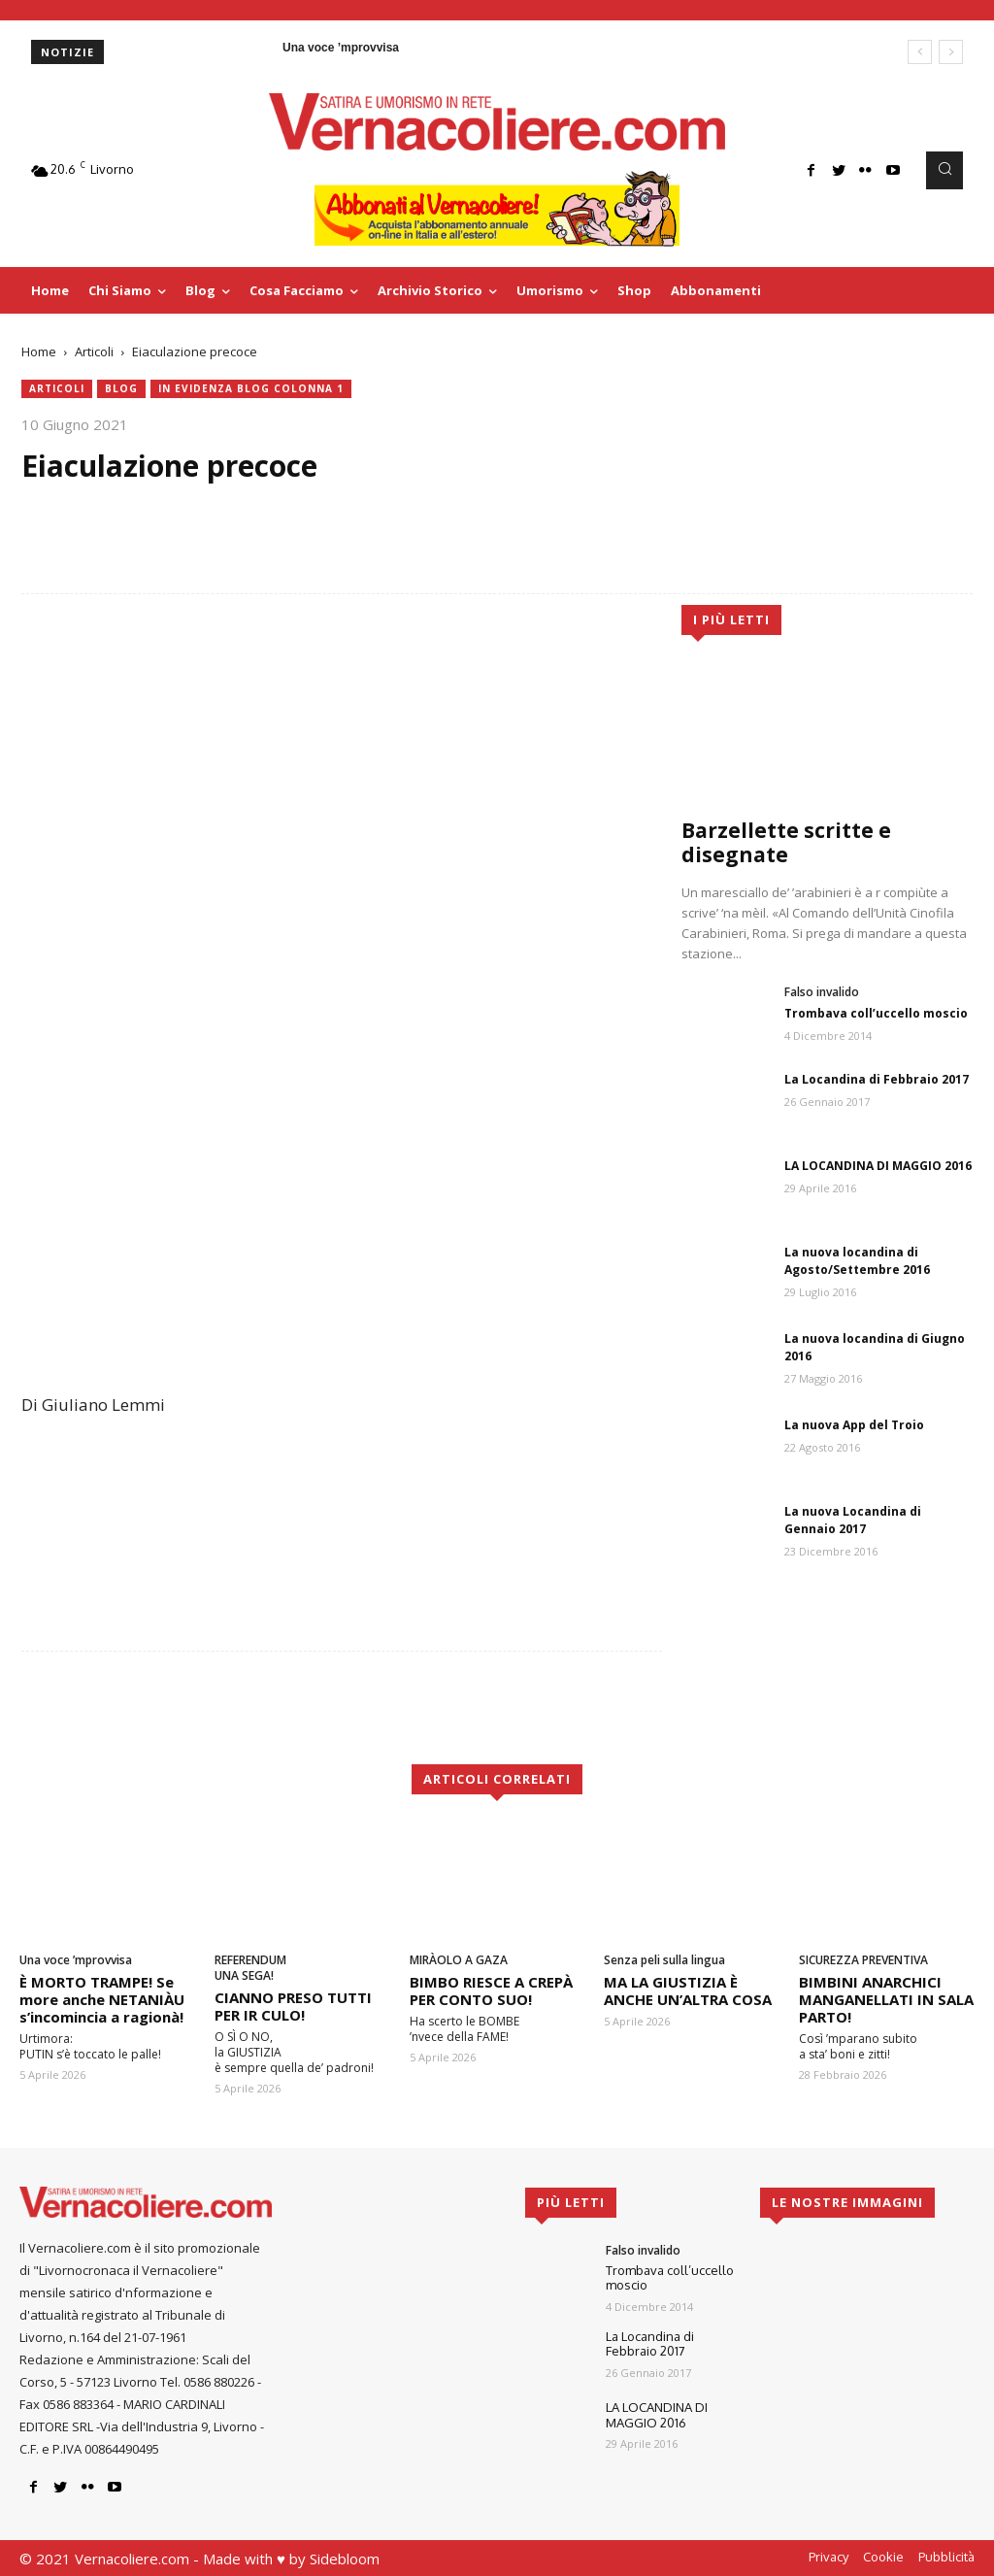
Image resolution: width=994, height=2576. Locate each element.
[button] (944, 169)
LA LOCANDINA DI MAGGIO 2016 (878, 1165)
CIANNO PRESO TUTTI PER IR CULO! (293, 2006)
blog (121, 389)
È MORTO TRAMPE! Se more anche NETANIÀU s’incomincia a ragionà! (101, 1999)
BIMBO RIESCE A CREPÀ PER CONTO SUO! (491, 1990)
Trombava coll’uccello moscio (876, 1013)
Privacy (828, 2556)
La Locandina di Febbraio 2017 (876, 1079)
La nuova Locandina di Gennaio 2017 (852, 1520)
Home (38, 351)
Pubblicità (946, 2556)
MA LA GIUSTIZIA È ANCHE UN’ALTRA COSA (688, 1990)
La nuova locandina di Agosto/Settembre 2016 (857, 1261)
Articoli (94, 351)
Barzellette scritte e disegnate (786, 842)
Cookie (883, 2556)
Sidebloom (345, 2558)
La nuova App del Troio (854, 1425)
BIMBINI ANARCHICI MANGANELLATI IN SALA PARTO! (886, 1999)
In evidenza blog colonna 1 (250, 389)
